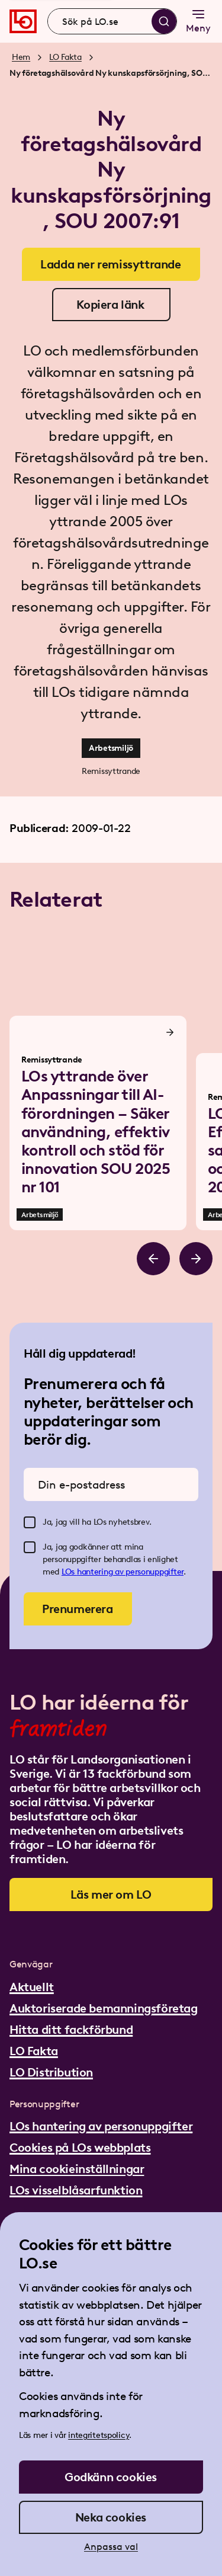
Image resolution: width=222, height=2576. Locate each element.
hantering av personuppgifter (130, 1572)
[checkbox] (30, 1522)
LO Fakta (65, 57)
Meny (198, 20)
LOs (69, 1572)
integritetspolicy (98, 2435)
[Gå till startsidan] (23, 21)
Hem (21, 57)
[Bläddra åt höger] (196, 1258)
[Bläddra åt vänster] (153, 1258)
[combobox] (112, 21)
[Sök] (164, 21)
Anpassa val (111, 2546)
